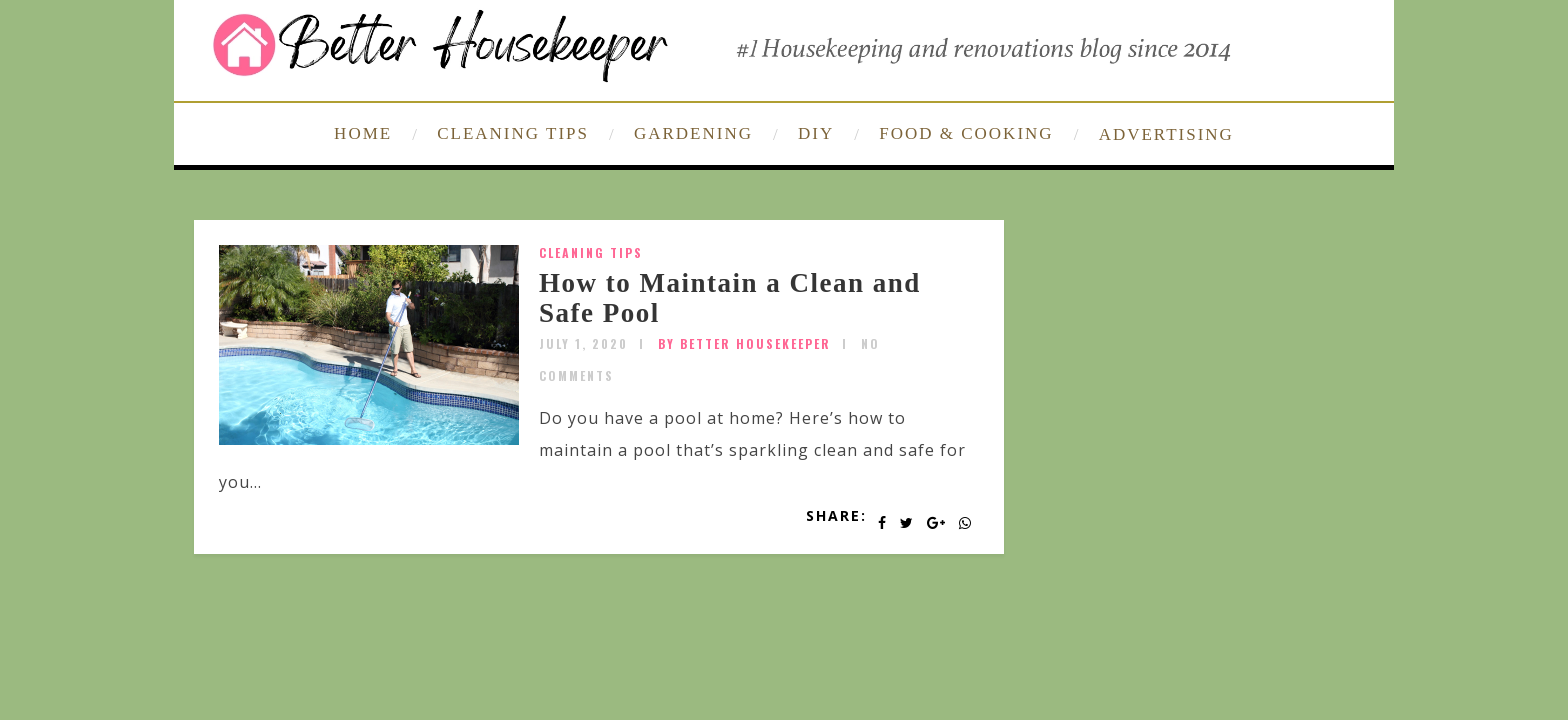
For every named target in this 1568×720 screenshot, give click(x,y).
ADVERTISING (1166, 134)
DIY (816, 133)
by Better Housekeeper (744, 343)
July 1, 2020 (583, 343)
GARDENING (693, 133)
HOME (363, 133)
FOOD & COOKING (966, 133)
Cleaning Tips (591, 252)
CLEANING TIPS (513, 133)
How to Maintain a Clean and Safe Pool (730, 298)
